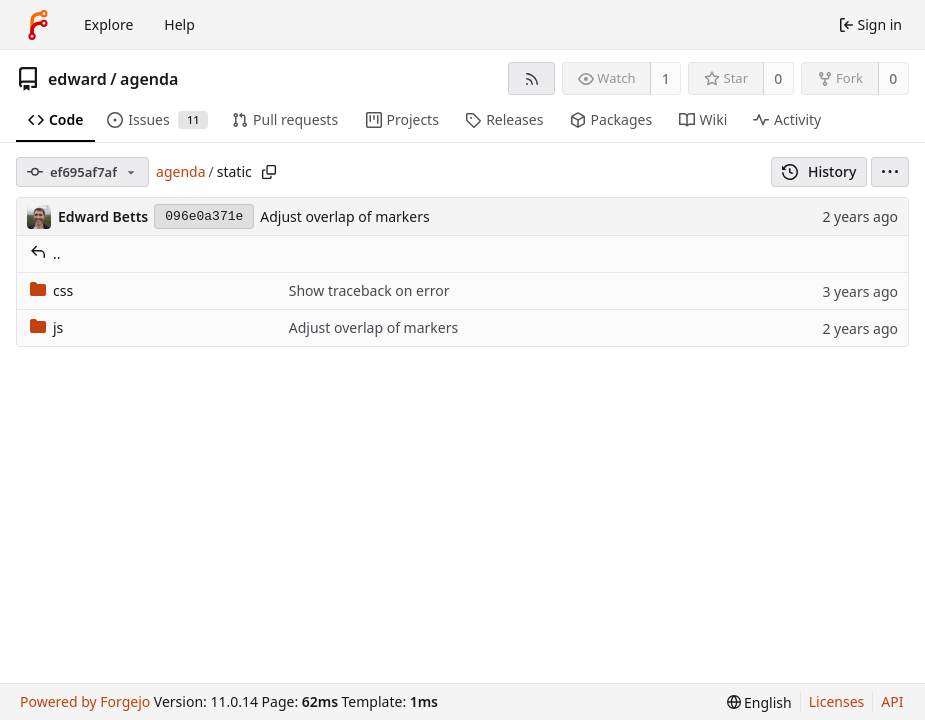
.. (45, 253)
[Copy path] (269, 172)
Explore (108, 24)
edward (77, 79)
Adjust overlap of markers (344, 216)
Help (179, 24)
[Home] (38, 25)
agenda (149, 79)
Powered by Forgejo (85, 701)
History (819, 171)
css (51, 290)
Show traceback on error (369, 290)
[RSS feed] (531, 78)
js (46, 327)
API (892, 701)
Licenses (837, 701)
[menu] (890, 172)
